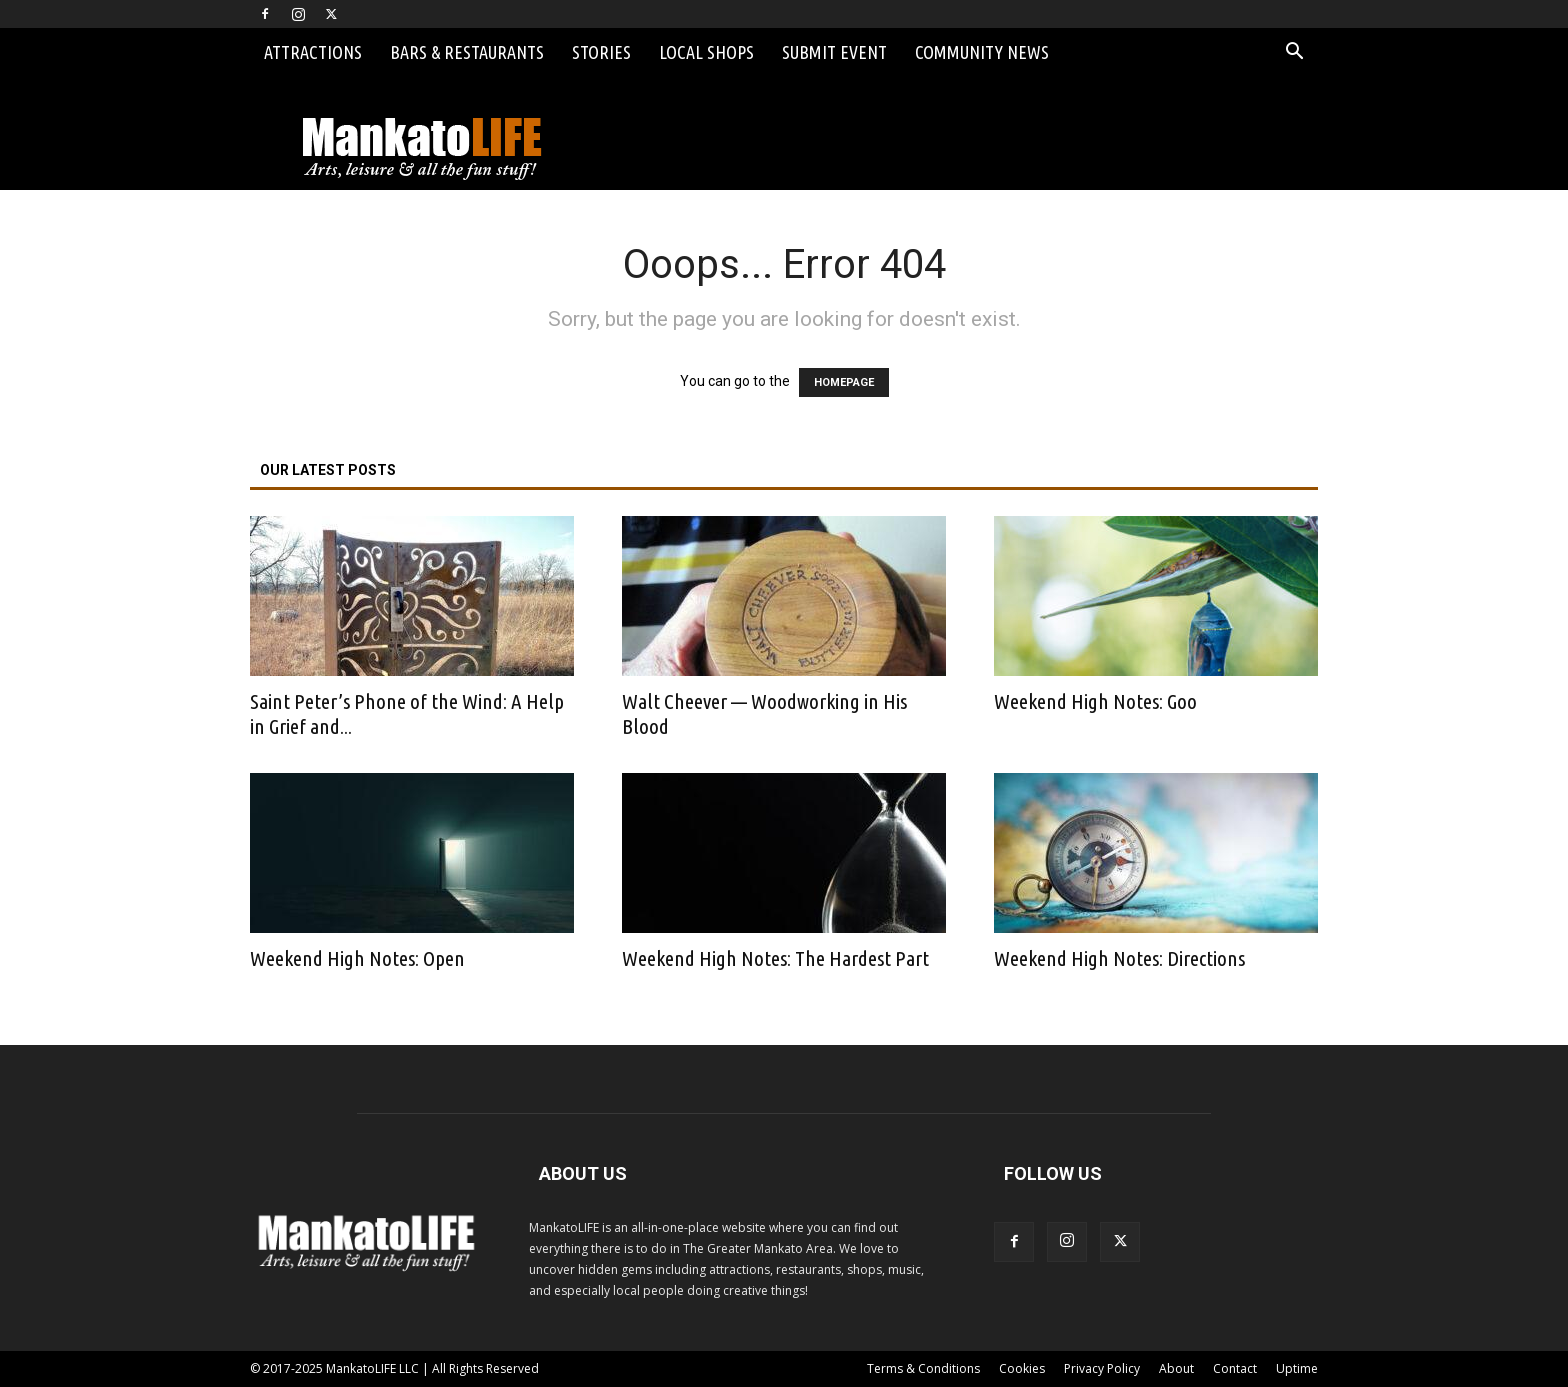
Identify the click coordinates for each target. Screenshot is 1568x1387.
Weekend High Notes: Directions (1119, 958)
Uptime (1297, 1368)
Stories (601, 52)
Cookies (1022, 1368)
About (1176, 1368)
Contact (1235, 1368)
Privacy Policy (1102, 1368)
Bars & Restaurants (467, 52)
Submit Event (834, 52)
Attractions (313, 52)
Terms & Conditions (923, 1368)
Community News (982, 52)
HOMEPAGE (844, 382)
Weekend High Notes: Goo (1095, 701)
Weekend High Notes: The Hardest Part (775, 958)
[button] (1294, 53)
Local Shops (706, 52)
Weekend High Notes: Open (357, 958)
